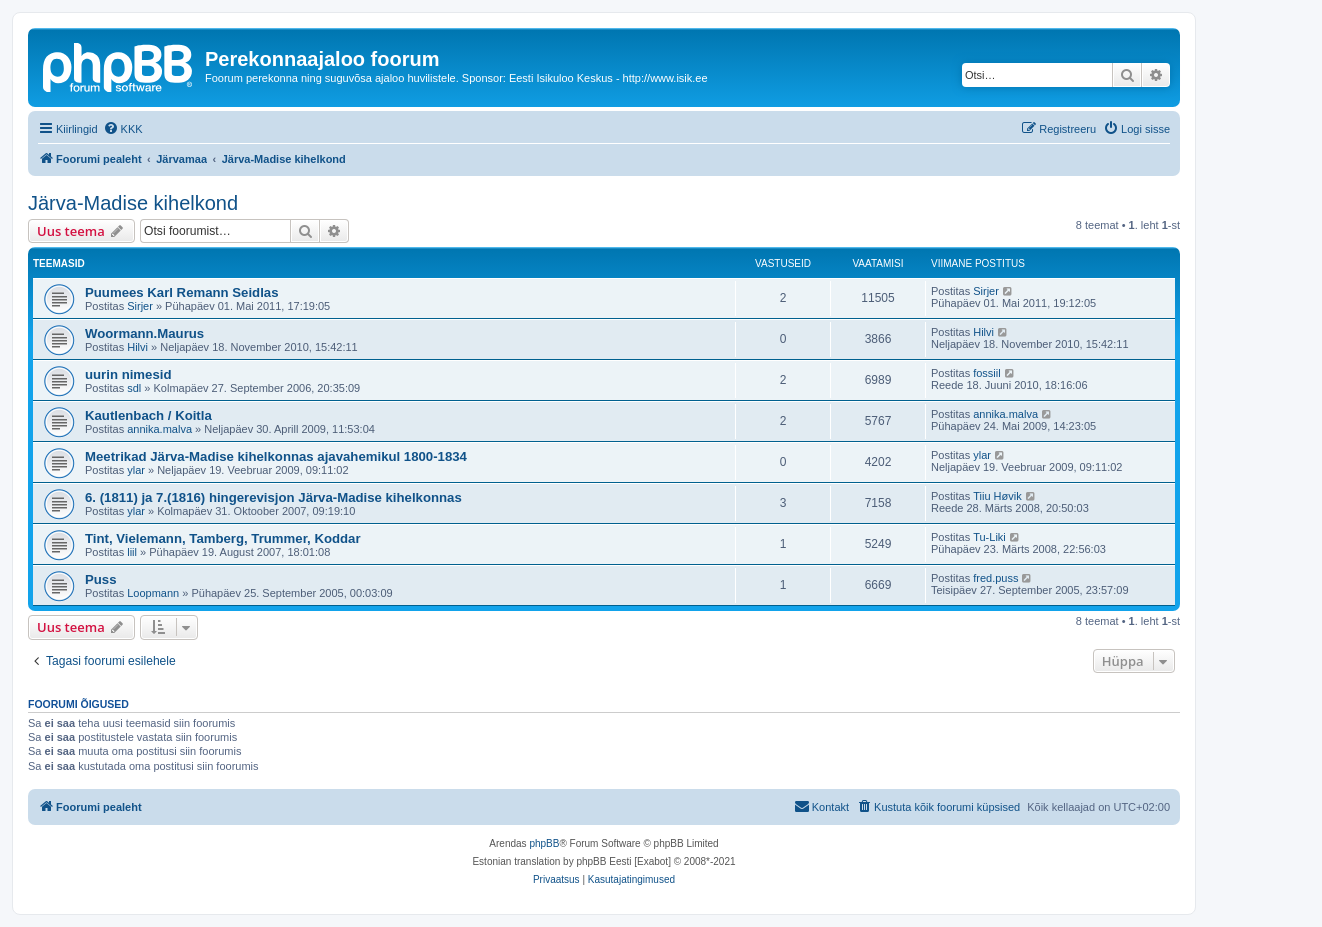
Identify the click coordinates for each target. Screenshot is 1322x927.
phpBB (544, 843)
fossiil (987, 373)
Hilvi (137, 347)
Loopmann (153, 593)
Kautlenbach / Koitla (148, 415)
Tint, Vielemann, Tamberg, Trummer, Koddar (223, 538)
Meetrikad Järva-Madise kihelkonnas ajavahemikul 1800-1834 (276, 456)
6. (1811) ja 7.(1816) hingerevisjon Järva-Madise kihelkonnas (273, 497)
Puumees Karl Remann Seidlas (182, 292)
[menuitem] (123, 129)
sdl (134, 388)
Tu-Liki (989, 537)
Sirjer (140, 306)
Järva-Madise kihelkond (133, 203)
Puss (101, 579)
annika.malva (159, 429)
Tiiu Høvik (997, 496)
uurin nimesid (128, 374)
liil (132, 552)
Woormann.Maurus (144, 333)
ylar (136, 470)
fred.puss (995, 578)
